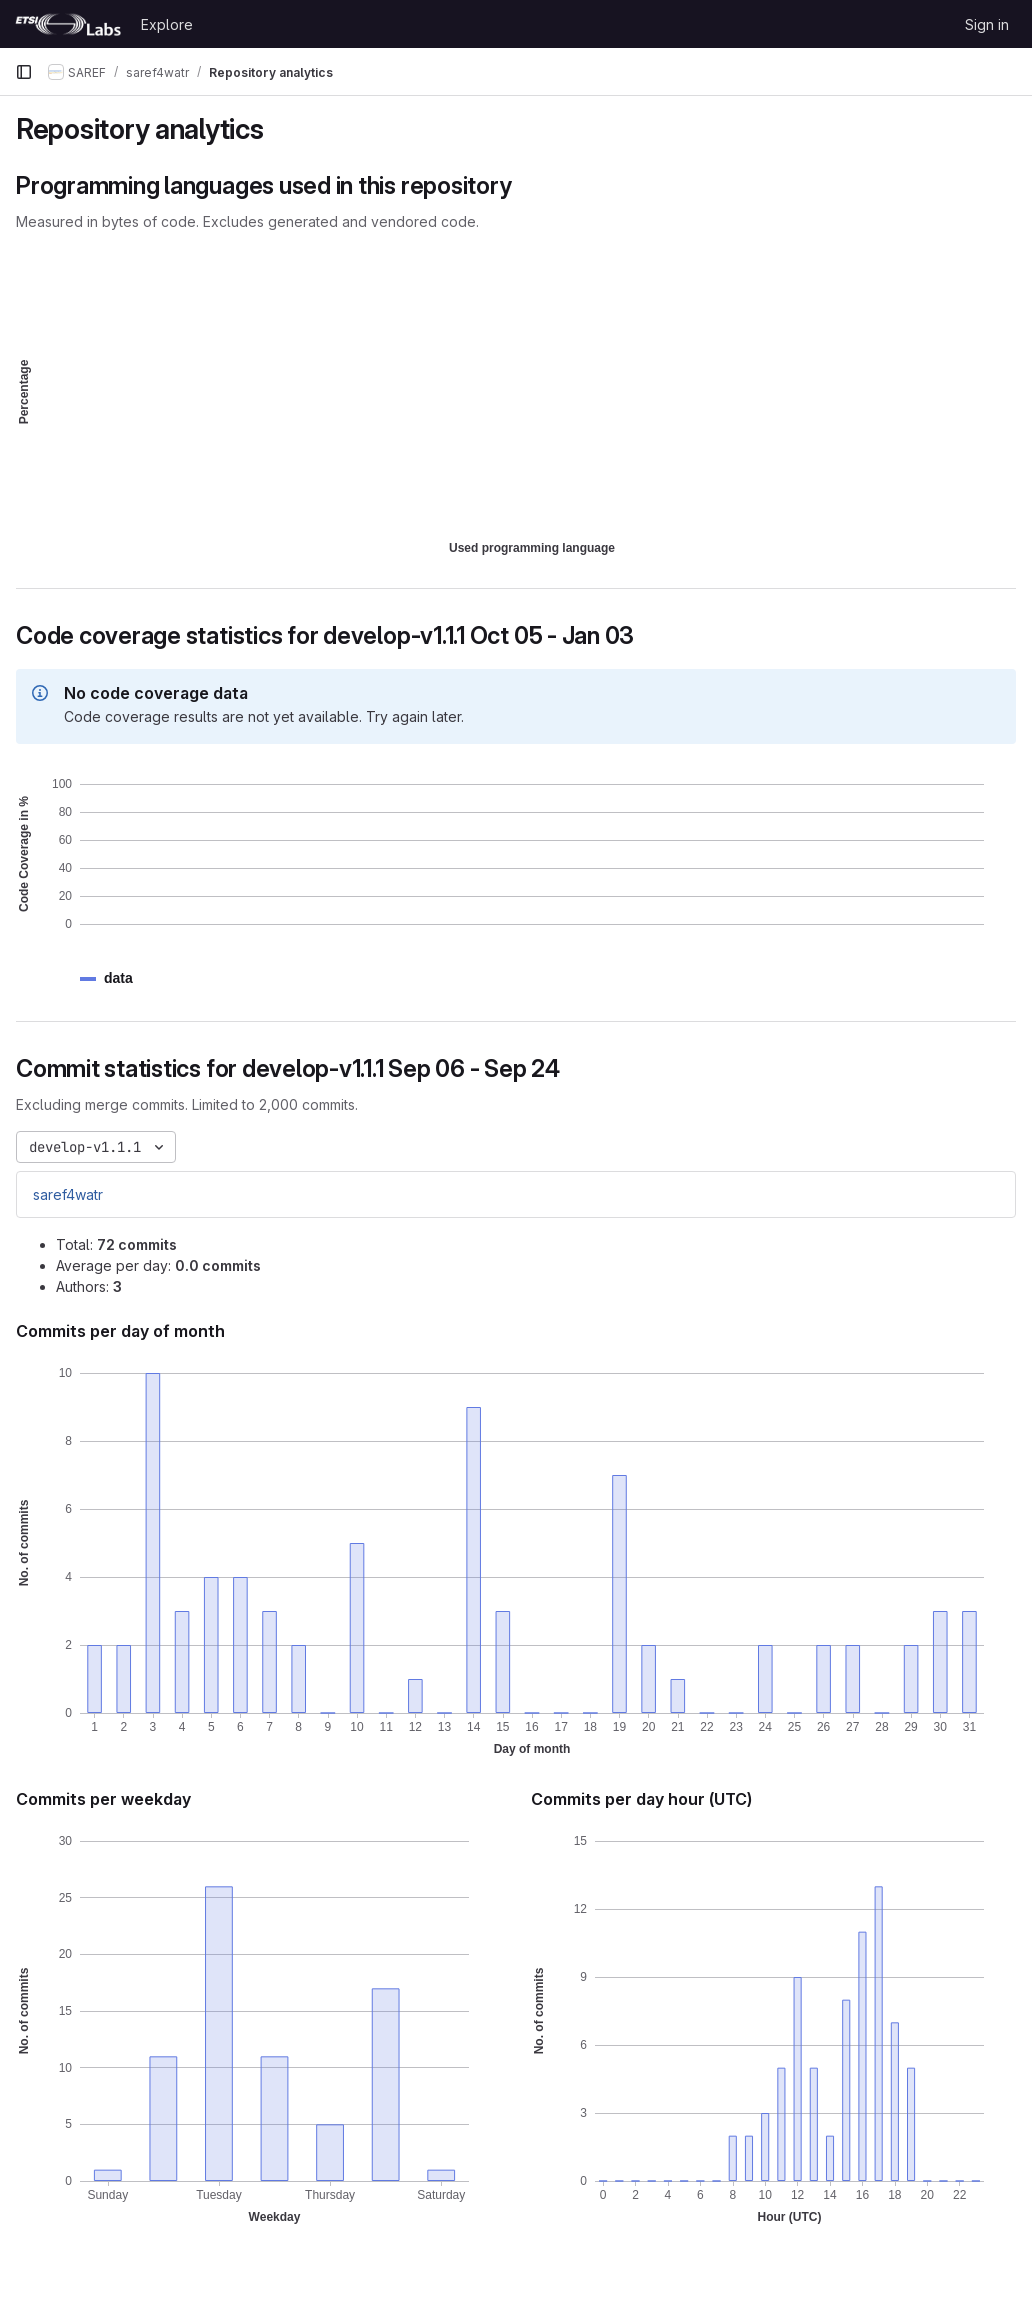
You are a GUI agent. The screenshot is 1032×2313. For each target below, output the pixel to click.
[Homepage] (68, 24)
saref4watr (68, 1194)
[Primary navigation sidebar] (24, 72)
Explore (167, 24)
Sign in (987, 24)
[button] (118, 978)
